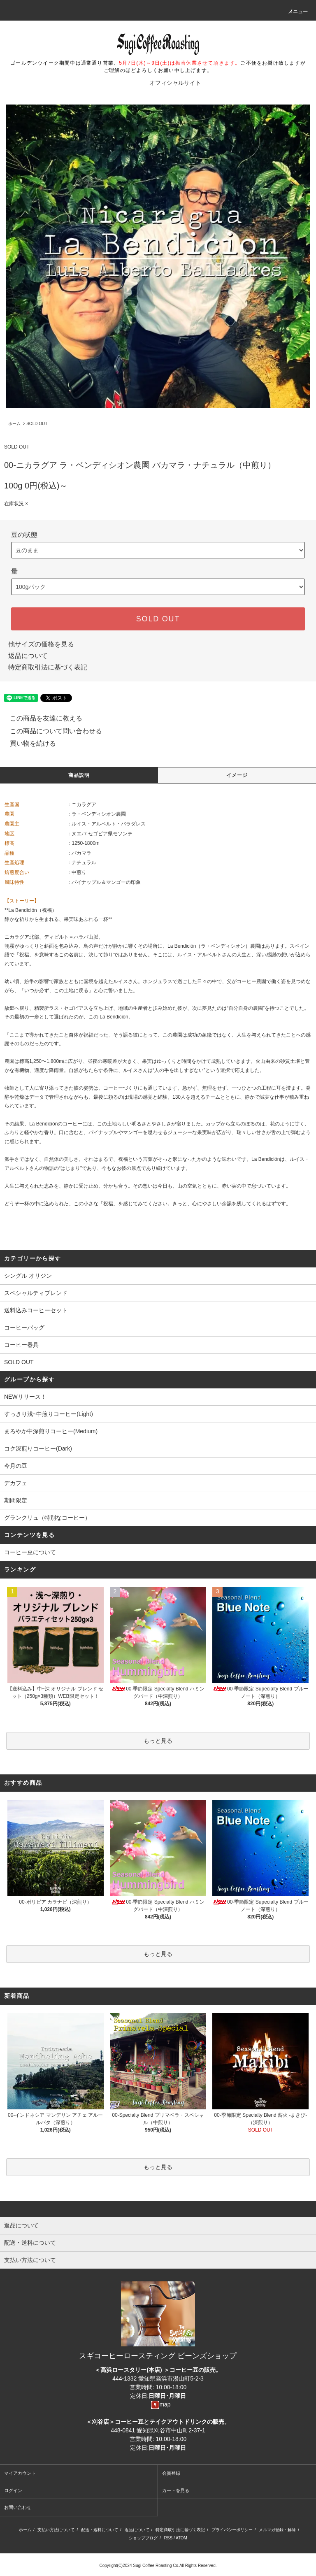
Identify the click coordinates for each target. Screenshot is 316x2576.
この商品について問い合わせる (51, 731)
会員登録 (171, 2473)
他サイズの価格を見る (41, 644)
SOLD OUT (36, 423)
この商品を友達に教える (41, 718)
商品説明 (79, 775)
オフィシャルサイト (175, 82)
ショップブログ (143, 2538)
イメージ (237, 775)
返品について (28, 655)
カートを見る (175, 2490)
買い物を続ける (28, 743)
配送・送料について (99, 2529)
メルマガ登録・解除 (277, 2529)
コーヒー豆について (30, 1552)
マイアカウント (20, 2473)
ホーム (14, 423)
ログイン (13, 2490)
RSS (168, 2538)
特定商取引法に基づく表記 (47, 667)
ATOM (181, 2538)
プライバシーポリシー (232, 2529)
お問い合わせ (17, 2507)
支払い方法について (55, 2529)
